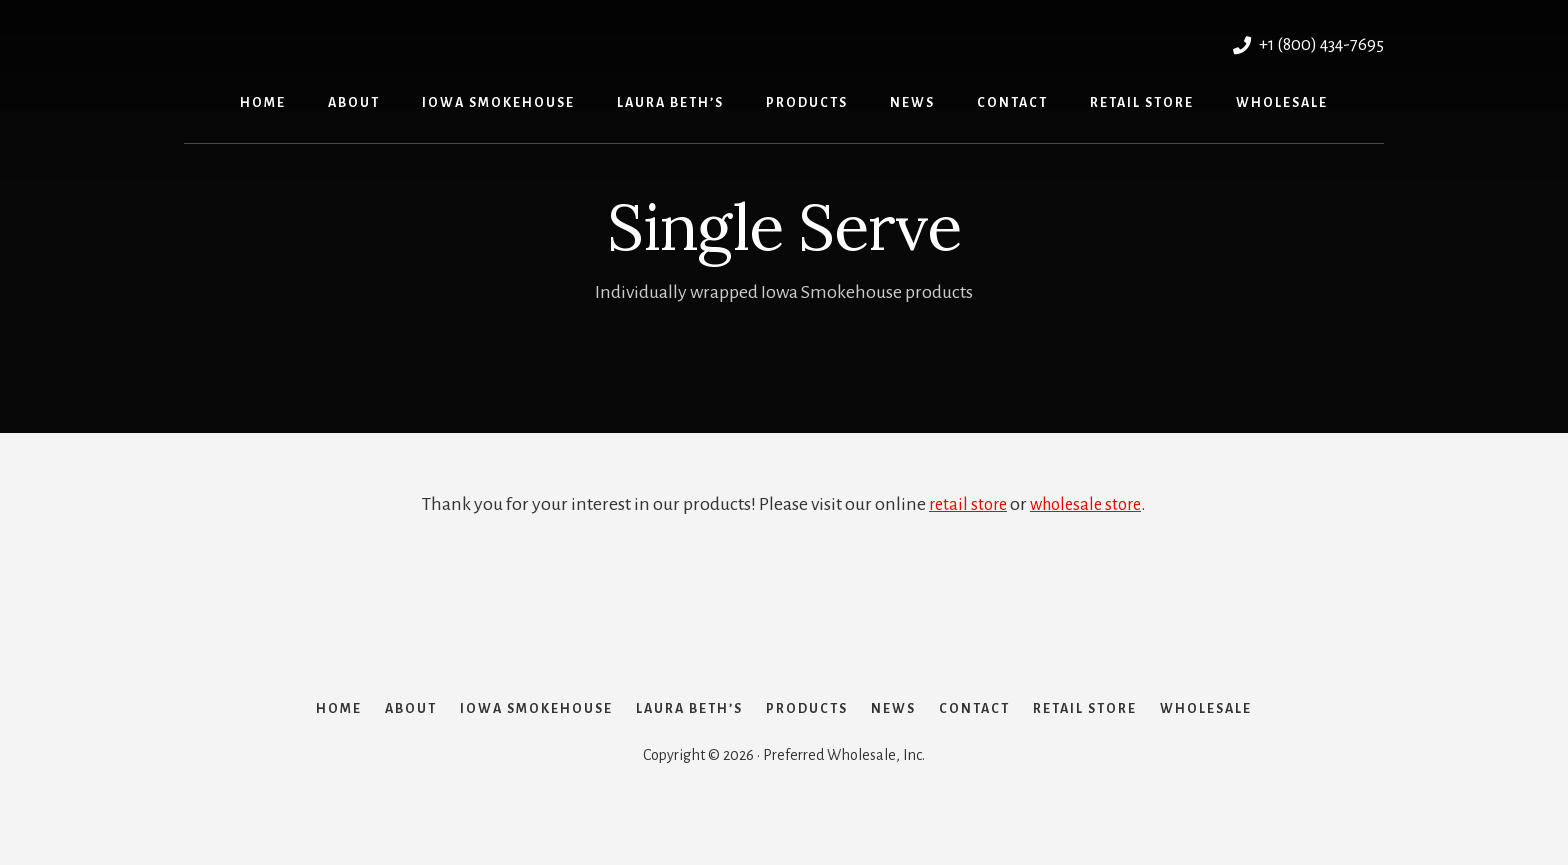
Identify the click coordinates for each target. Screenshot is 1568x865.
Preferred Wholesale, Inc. (400, 41)
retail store (964, 504)
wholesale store (1088, 504)
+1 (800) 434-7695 (1303, 44)
